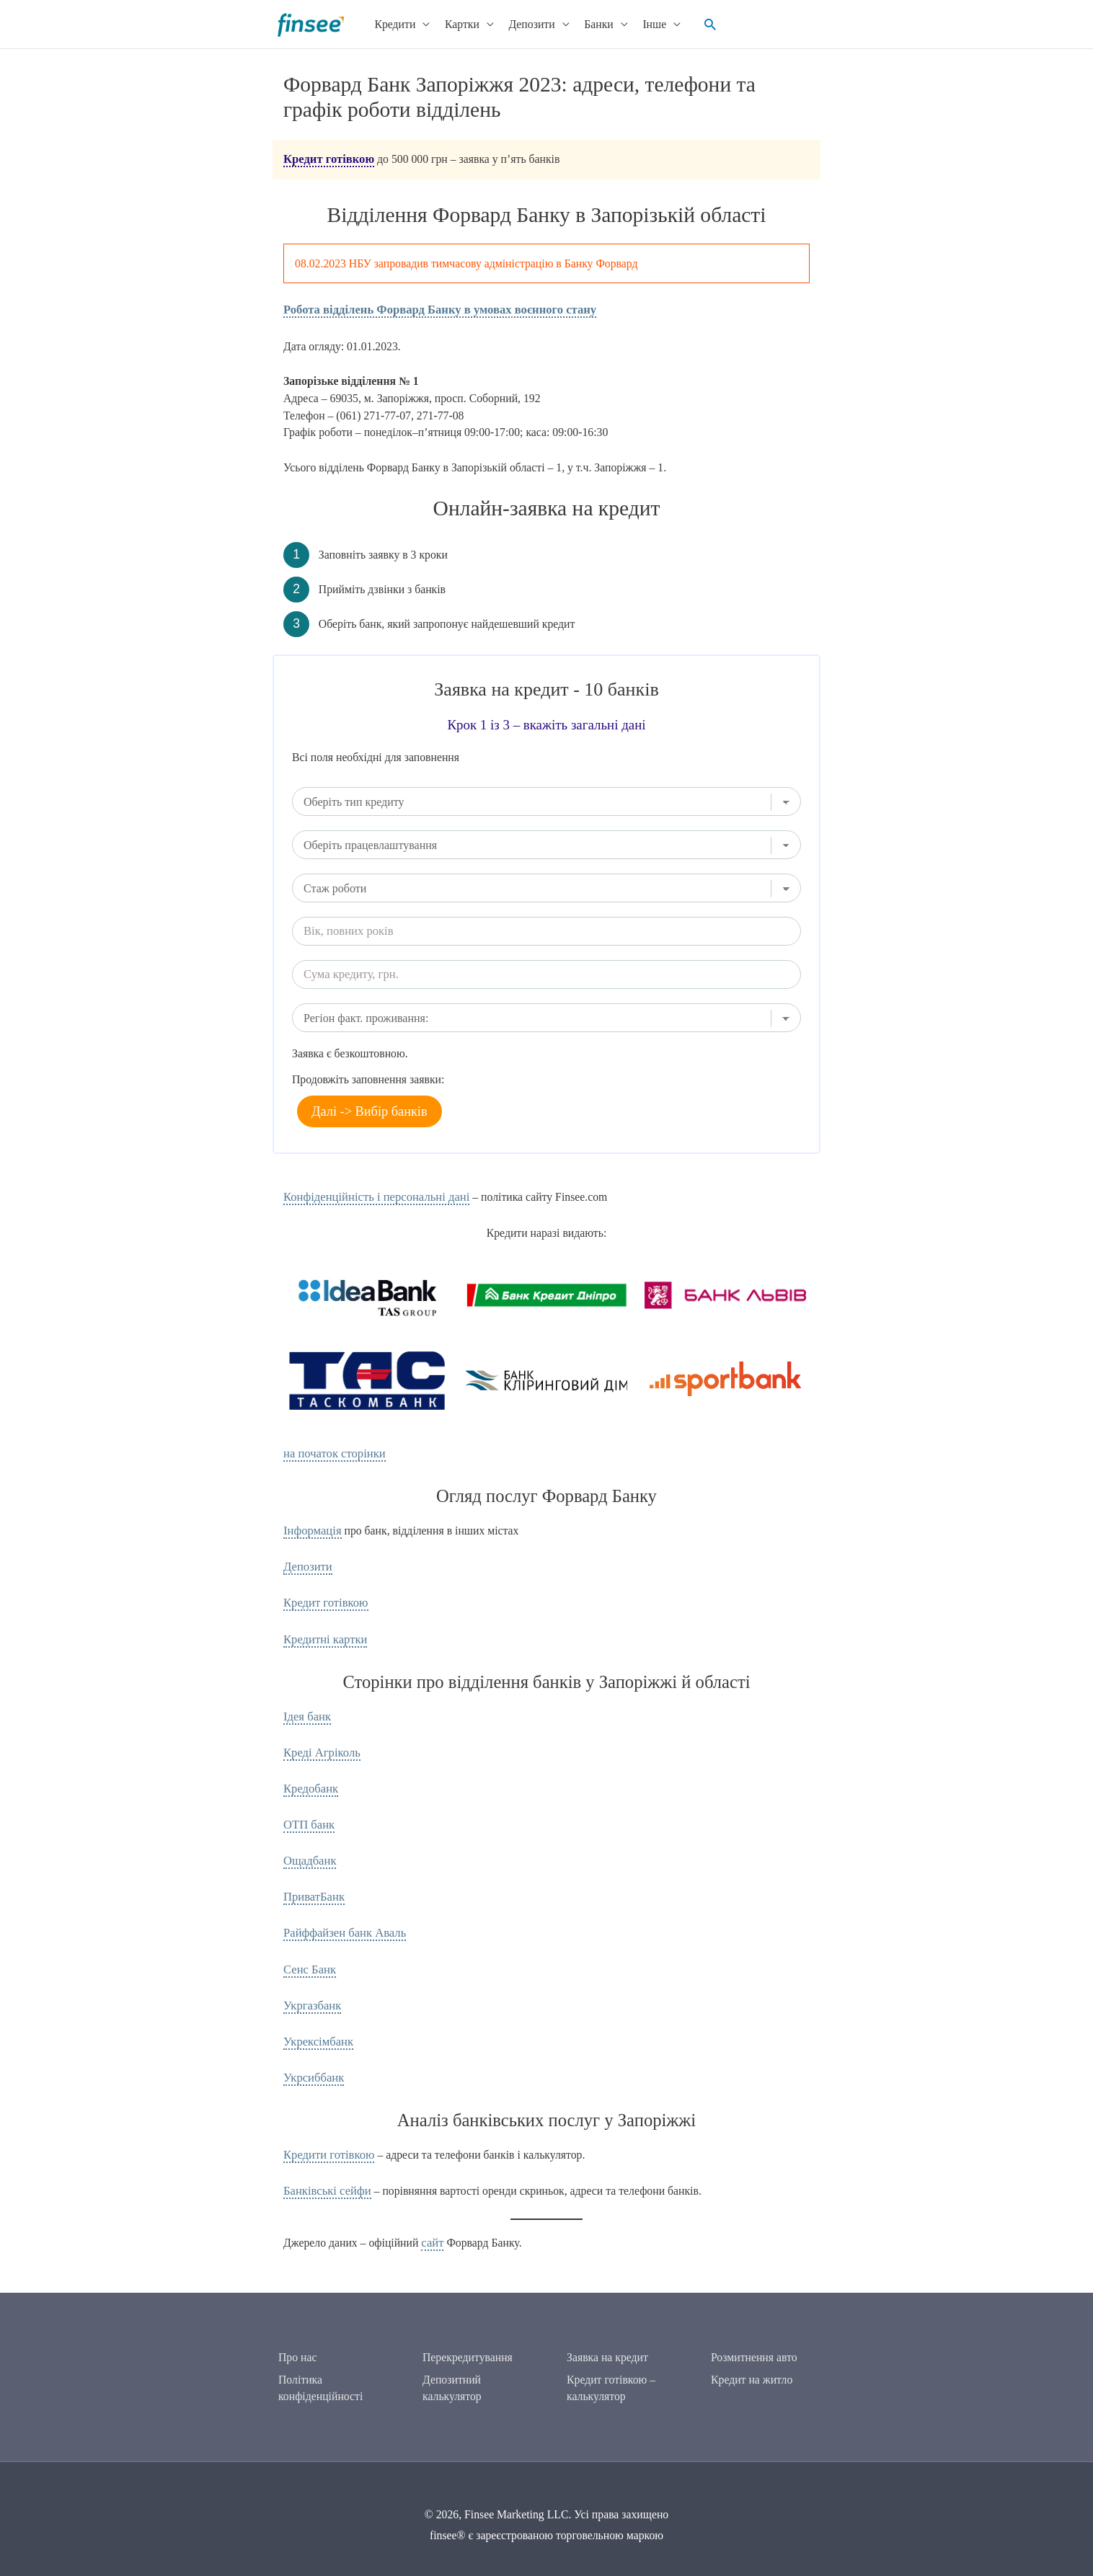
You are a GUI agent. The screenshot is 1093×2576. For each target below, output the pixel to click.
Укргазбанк (310, 1990)
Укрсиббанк (312, 2060)
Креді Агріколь (319, 1744)
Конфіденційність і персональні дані (371, 1195)
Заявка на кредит (607, 2359)
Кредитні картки (323, 1632)
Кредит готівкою (326, 158)
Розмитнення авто (754, 2359)
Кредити (389, 23)
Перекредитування (467, 2359)
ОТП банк (307, 1814)
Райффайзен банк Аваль (341, 1920)
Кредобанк (309, 1779)
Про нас (297, 2359)
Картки (456, 23)
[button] (703, 24)
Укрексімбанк (316, 2025)
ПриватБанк (312, 1884)
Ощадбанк (308, 1849)
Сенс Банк (308, 1955)
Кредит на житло (751, 2381)
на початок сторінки (331, 1450)
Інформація (310, 1527)
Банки (593, 23)
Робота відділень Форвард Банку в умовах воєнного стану (431, 307)
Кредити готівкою (326, 2137)
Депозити (526, 23)
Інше (648, 23)
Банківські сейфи (324, 2172)
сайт (432, 2223)
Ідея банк (306, 1708)
